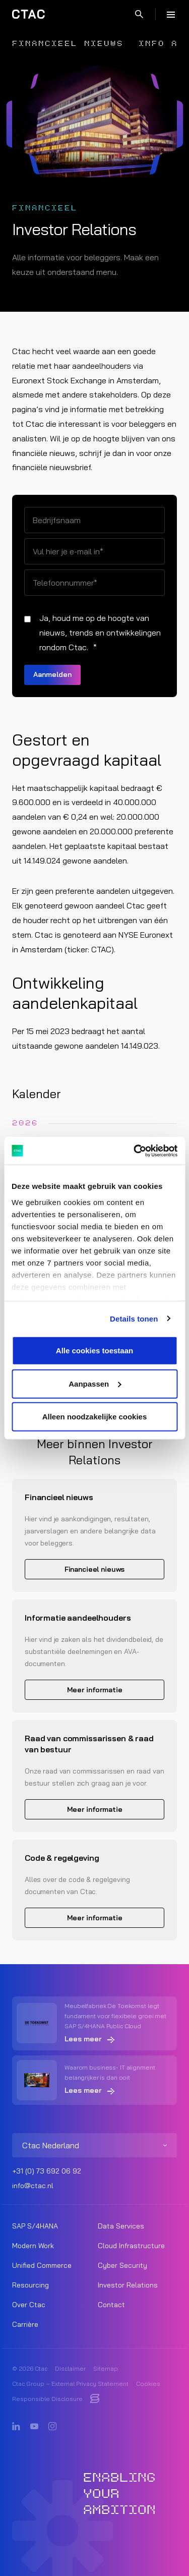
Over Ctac (28, 2304)
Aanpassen (95, 1383)
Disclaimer (70, 2368)
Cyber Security (122, 2265)
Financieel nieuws (67, 43)
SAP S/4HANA (35, 2225)
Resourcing (30, 2284)
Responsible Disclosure (47, 2398)
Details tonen (134, 1318)
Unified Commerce (42, 2265)
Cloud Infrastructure (131, 2245)
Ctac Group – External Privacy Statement (70, 2383)
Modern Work (33, 2245)
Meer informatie (94, 1689)
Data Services (121, 2225)
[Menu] (171, 14)
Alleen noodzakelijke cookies (94, 1416)
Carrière (25, 2324)
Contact (111, 2304)
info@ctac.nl (32, 2185)
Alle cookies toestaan (94, 1350)
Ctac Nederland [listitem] (50, 2145)
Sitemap (105, 2368)
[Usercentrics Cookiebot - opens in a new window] (134, 1150)
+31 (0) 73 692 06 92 (46, 2171)
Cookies (148, 2383)
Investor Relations (128, 2284)
